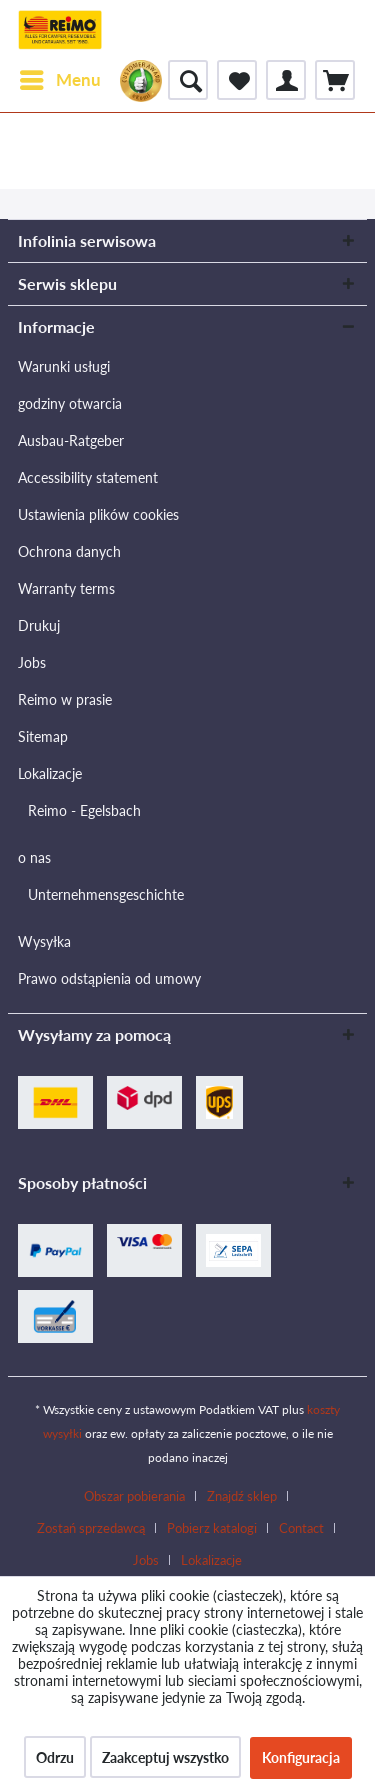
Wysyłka (44, 941)
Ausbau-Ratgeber (71, 440)
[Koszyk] (335, 80)
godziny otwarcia (70, 403)
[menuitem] (59, 80)
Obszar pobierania (134, 1496)
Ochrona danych (69, 551)
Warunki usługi (64, 366)
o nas (34, 857)
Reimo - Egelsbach (84, 810)
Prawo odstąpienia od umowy (109, 978)
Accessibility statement (88, 477)
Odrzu (55, 1757)
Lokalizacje (50, 773)
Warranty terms (66, 588)
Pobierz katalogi (212, 1528)
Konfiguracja (301, 1757)
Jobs (32, 662)
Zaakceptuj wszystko (165, 1757)
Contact (301, 1528)
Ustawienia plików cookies (98, 514)
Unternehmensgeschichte (106, 894)
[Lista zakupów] (237, 80)
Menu (60, 77)
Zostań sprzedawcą (91, 1528)
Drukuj (39, 625)
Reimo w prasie (65, 699)
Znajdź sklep (242, 1496)
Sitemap (43, 736)
